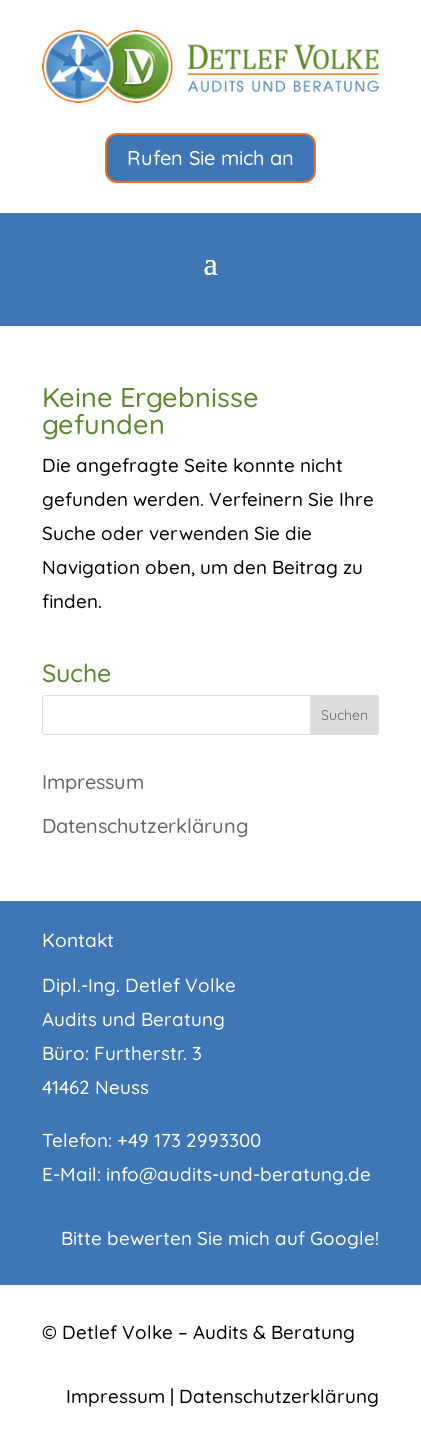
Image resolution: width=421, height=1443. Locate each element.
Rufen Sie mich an (210, 157)
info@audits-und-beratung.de (238, 1174)
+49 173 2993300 (189, 1140)
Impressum (93, 781)
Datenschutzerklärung (145, 825)
